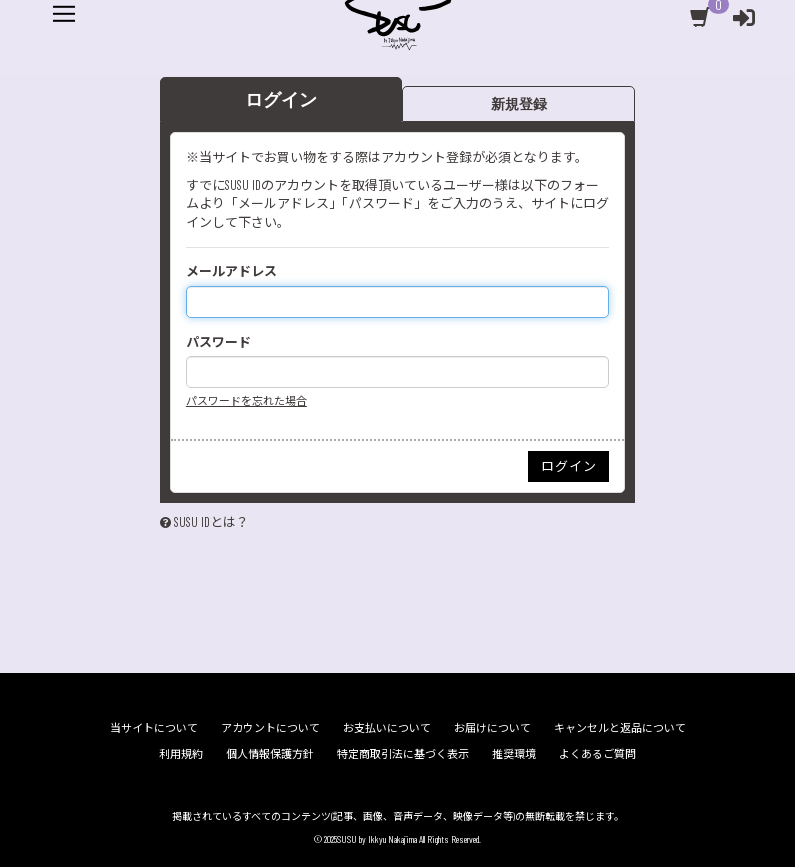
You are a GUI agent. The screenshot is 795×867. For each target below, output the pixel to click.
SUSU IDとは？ (211, 555)
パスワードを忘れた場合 (246, 434)
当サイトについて (154, 727)
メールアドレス (231, 304)
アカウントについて (270, 727)
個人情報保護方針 (270, 753)
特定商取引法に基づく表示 (403, 753)
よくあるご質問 (597, 753)
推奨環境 (514, 753)
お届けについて (492, 727)
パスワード (218, 375)
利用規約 (181, 753)
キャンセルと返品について (620, 727)
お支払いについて (387, 727)
